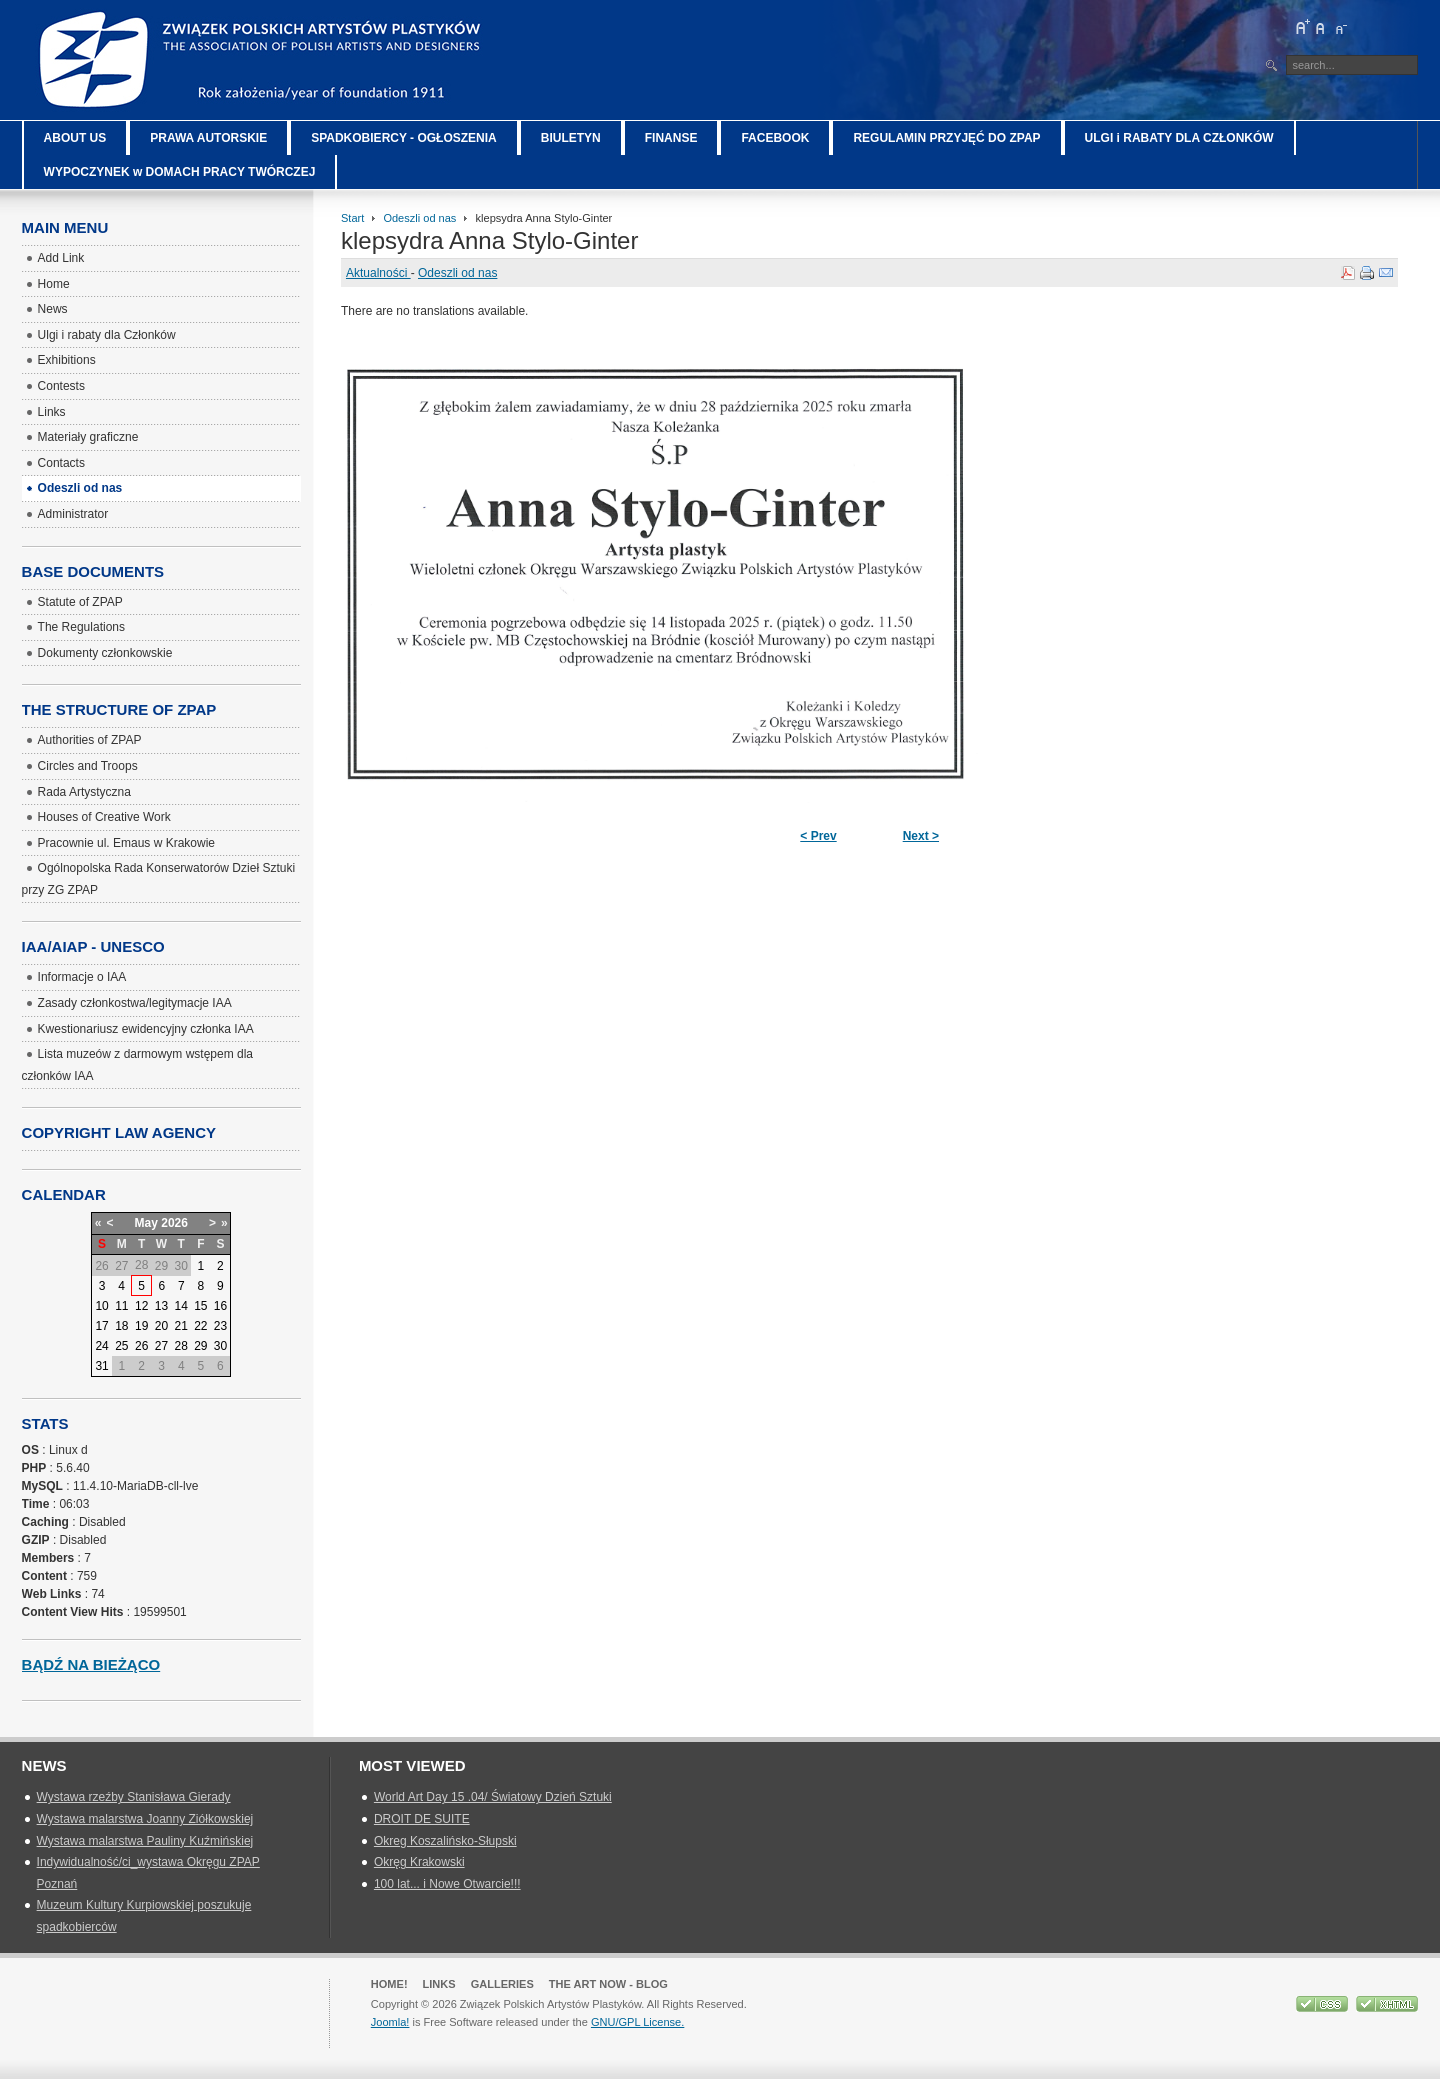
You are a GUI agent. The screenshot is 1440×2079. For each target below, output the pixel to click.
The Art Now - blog (608, 1984)
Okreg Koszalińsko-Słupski (445, 1841)
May (146, 1223)
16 (220, 1306)
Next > (921, 836)
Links (439, 1984)
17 (101, 1326)
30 (220, 1346)
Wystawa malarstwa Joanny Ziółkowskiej (145, 1819)
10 (101, 1306)
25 (121, 1346)
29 (200, 1346)
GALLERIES (502, 1984)
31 (101, 1366)
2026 (174, 1223)
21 (181, 1326)
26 (141, 1346)
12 (141, 1306)
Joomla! (390, 2022)
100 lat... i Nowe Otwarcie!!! (447, 1884)
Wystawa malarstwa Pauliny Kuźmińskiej (145, 1841)
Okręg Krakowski (419, 1862)
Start (352, 218)
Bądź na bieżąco (91, 1664)
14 (181, 1306)
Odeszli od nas (419, 218)
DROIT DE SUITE (422, 1819)
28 (181, 1346)
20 (161, 1326)
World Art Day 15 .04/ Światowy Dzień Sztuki (493, 1797)
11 (121, 1306)
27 (161, 1346)
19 (141, 1326)
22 (200, 1326)
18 (121, 1326)
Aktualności (378, 273)
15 (200, 1306)
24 (101, 1346)
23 (220, 1326)
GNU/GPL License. (637, 2022)
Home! (389, 1984)
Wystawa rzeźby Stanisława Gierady (134, 1797)
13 (161, 1306)
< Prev (818, 836)
